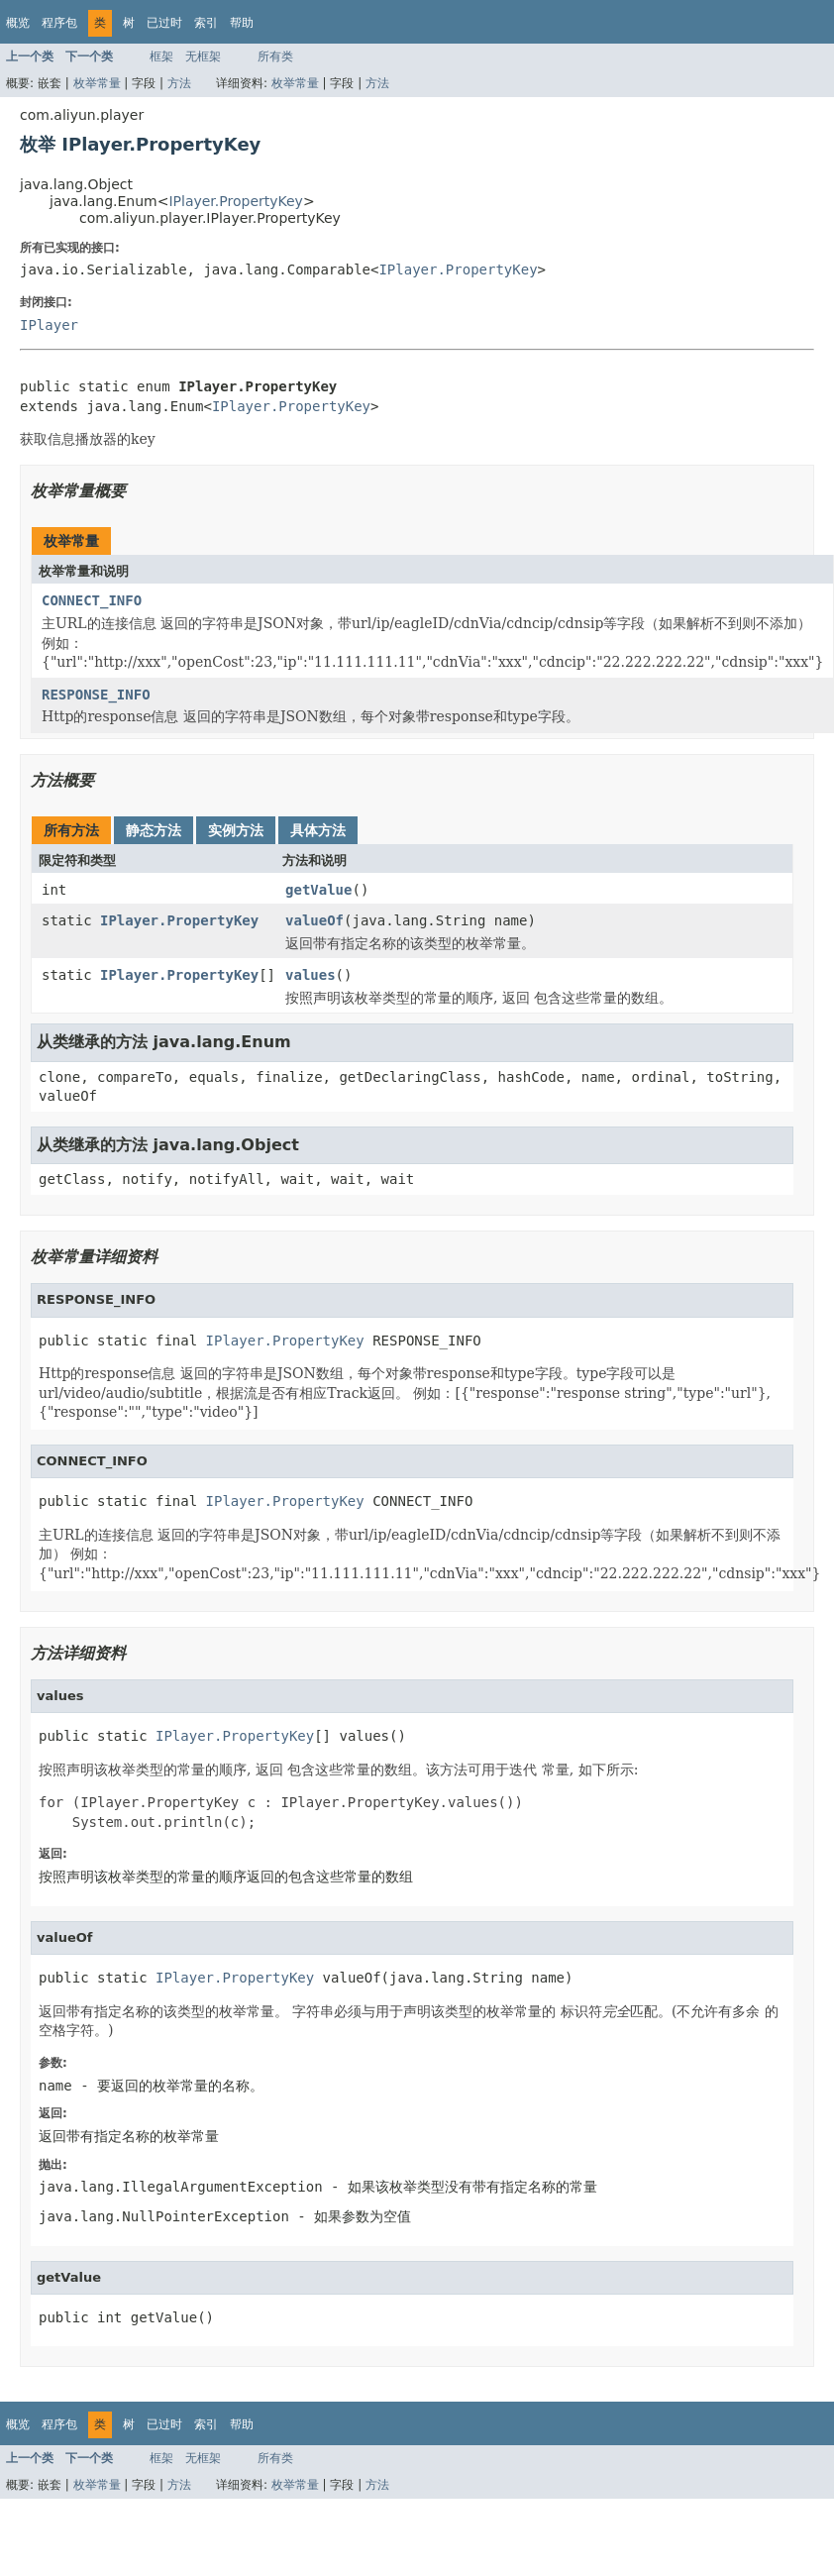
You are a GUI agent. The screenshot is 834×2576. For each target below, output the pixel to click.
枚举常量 (97, 83)
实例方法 (235, 830)
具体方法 (318, 830)
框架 (161, 56)
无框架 (203, 56)
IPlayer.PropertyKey (235, 201)
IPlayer (49, 325)
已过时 (164, 23)
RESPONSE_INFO (96, 694)
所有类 (275, 56)
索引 (206, 23)
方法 (179, 83)
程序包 (59, 23)
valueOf (314, 920)
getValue (318, 890)
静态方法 (153, 830)
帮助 (242, 23)
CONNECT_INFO (92, 600)
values (310, 975)
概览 (18, 23)
